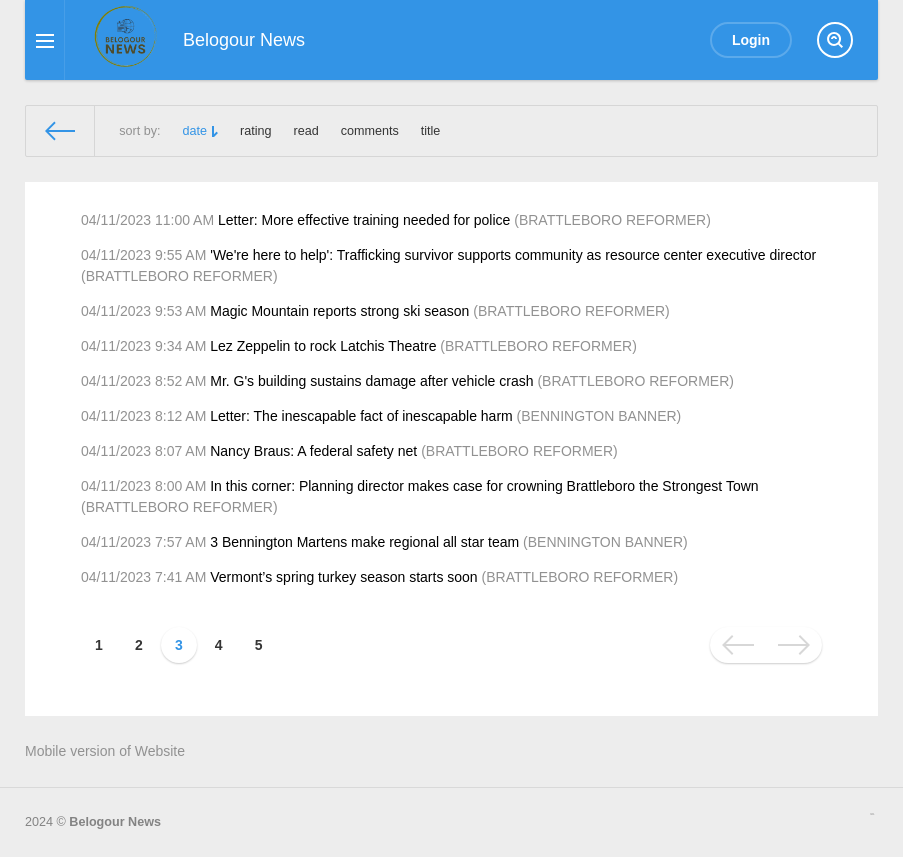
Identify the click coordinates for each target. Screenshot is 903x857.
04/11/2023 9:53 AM (143, 311)
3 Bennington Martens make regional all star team (364, 542)
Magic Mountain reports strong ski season (339, 311)
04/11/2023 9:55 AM (143, 255)
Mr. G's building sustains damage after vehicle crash (371, 381)
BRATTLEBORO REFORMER (612, 220)
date (195, 131)
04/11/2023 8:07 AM (143, 451)
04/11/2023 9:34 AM (143, 346)
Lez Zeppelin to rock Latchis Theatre (323, 346)
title (431, 131)
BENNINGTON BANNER (598, 416)
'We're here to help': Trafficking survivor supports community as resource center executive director (513, 255)
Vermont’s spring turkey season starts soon (343, 577)
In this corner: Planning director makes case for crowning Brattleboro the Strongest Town (484, 486)
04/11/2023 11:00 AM (147, 220)
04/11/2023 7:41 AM (143, 577)
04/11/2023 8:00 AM (143, 486)
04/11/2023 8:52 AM (143, 381)
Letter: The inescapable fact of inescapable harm (361, 416)
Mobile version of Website (105, 751)
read (306, 131)
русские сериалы (872, 814)
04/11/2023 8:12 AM (143, 416)
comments (370, 131)
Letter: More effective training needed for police (364, 220)
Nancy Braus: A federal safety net (313, 451)
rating (256, 131)
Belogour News (115, 822)
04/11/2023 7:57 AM (143, 542)
